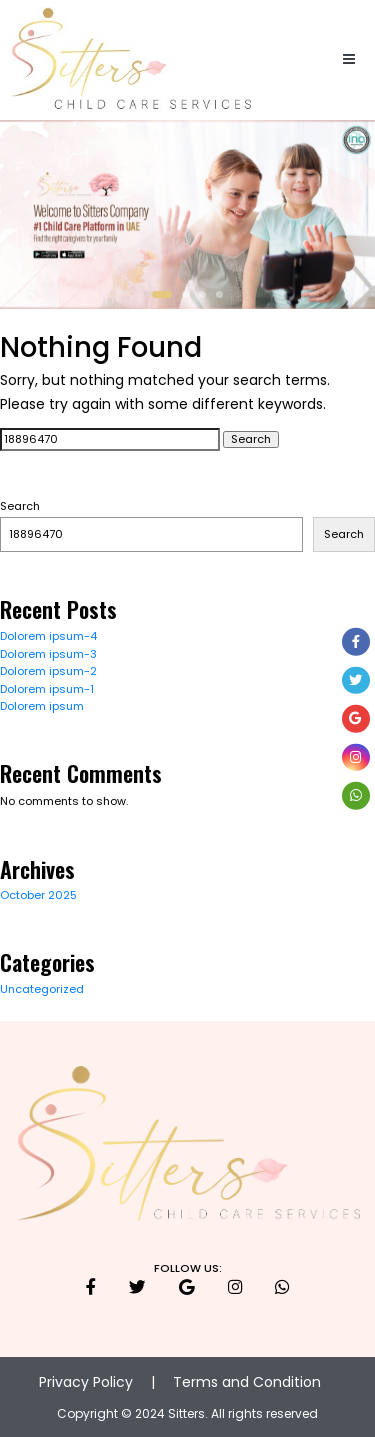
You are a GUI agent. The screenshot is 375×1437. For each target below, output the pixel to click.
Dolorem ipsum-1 (47, 689)
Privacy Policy (86, 1382)
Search (20, 506)
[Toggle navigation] (349, 60)
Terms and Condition (247, 1382)
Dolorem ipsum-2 (48, 671)
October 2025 (38, 895)
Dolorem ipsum (42, 706)
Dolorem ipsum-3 (48, 654)
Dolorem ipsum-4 (48, 636)
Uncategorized (42, 989)
